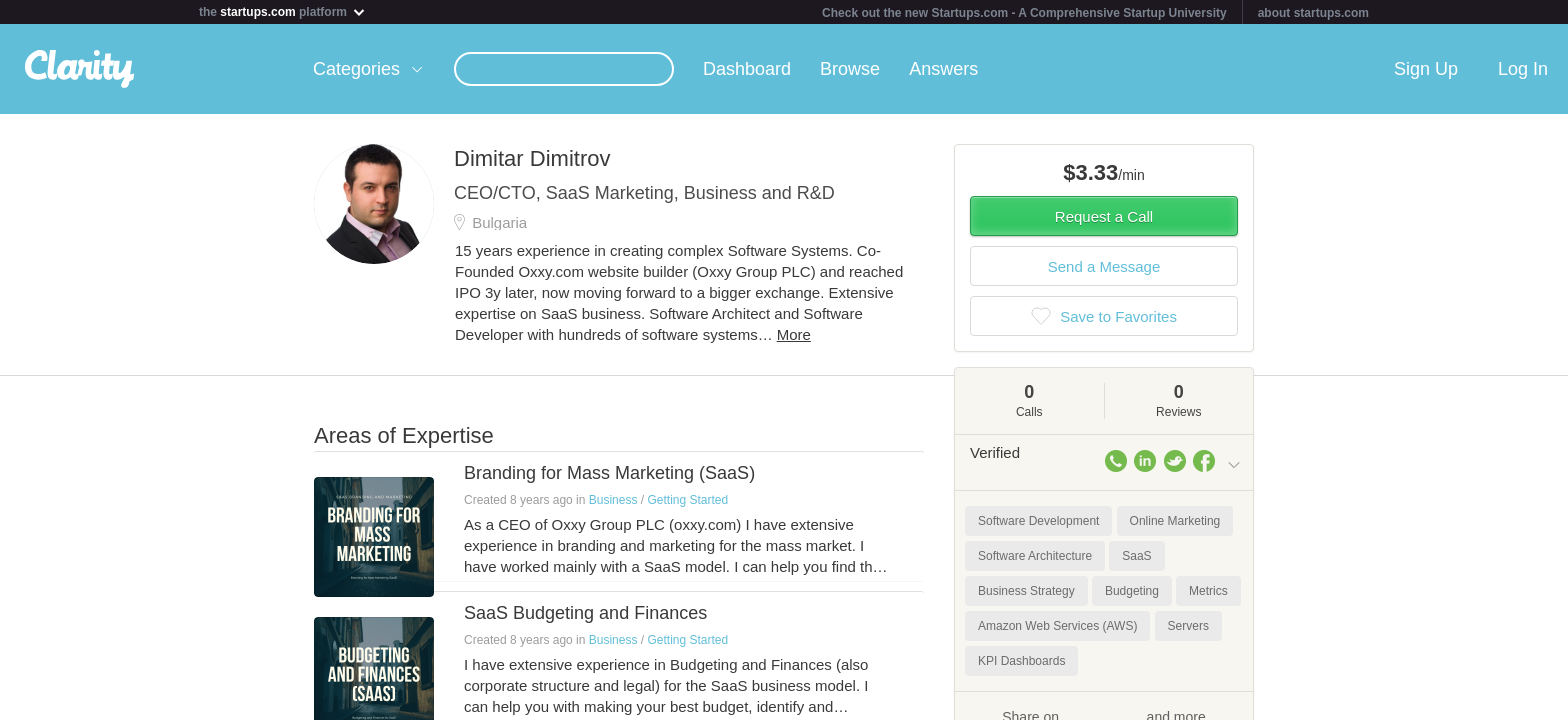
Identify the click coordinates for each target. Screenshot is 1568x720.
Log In (1523, 69)
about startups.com (1313, 13)
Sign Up (1426, 69)
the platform (283, 11)
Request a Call (1104, 216)
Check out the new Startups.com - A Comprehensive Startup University (1024, 13)
